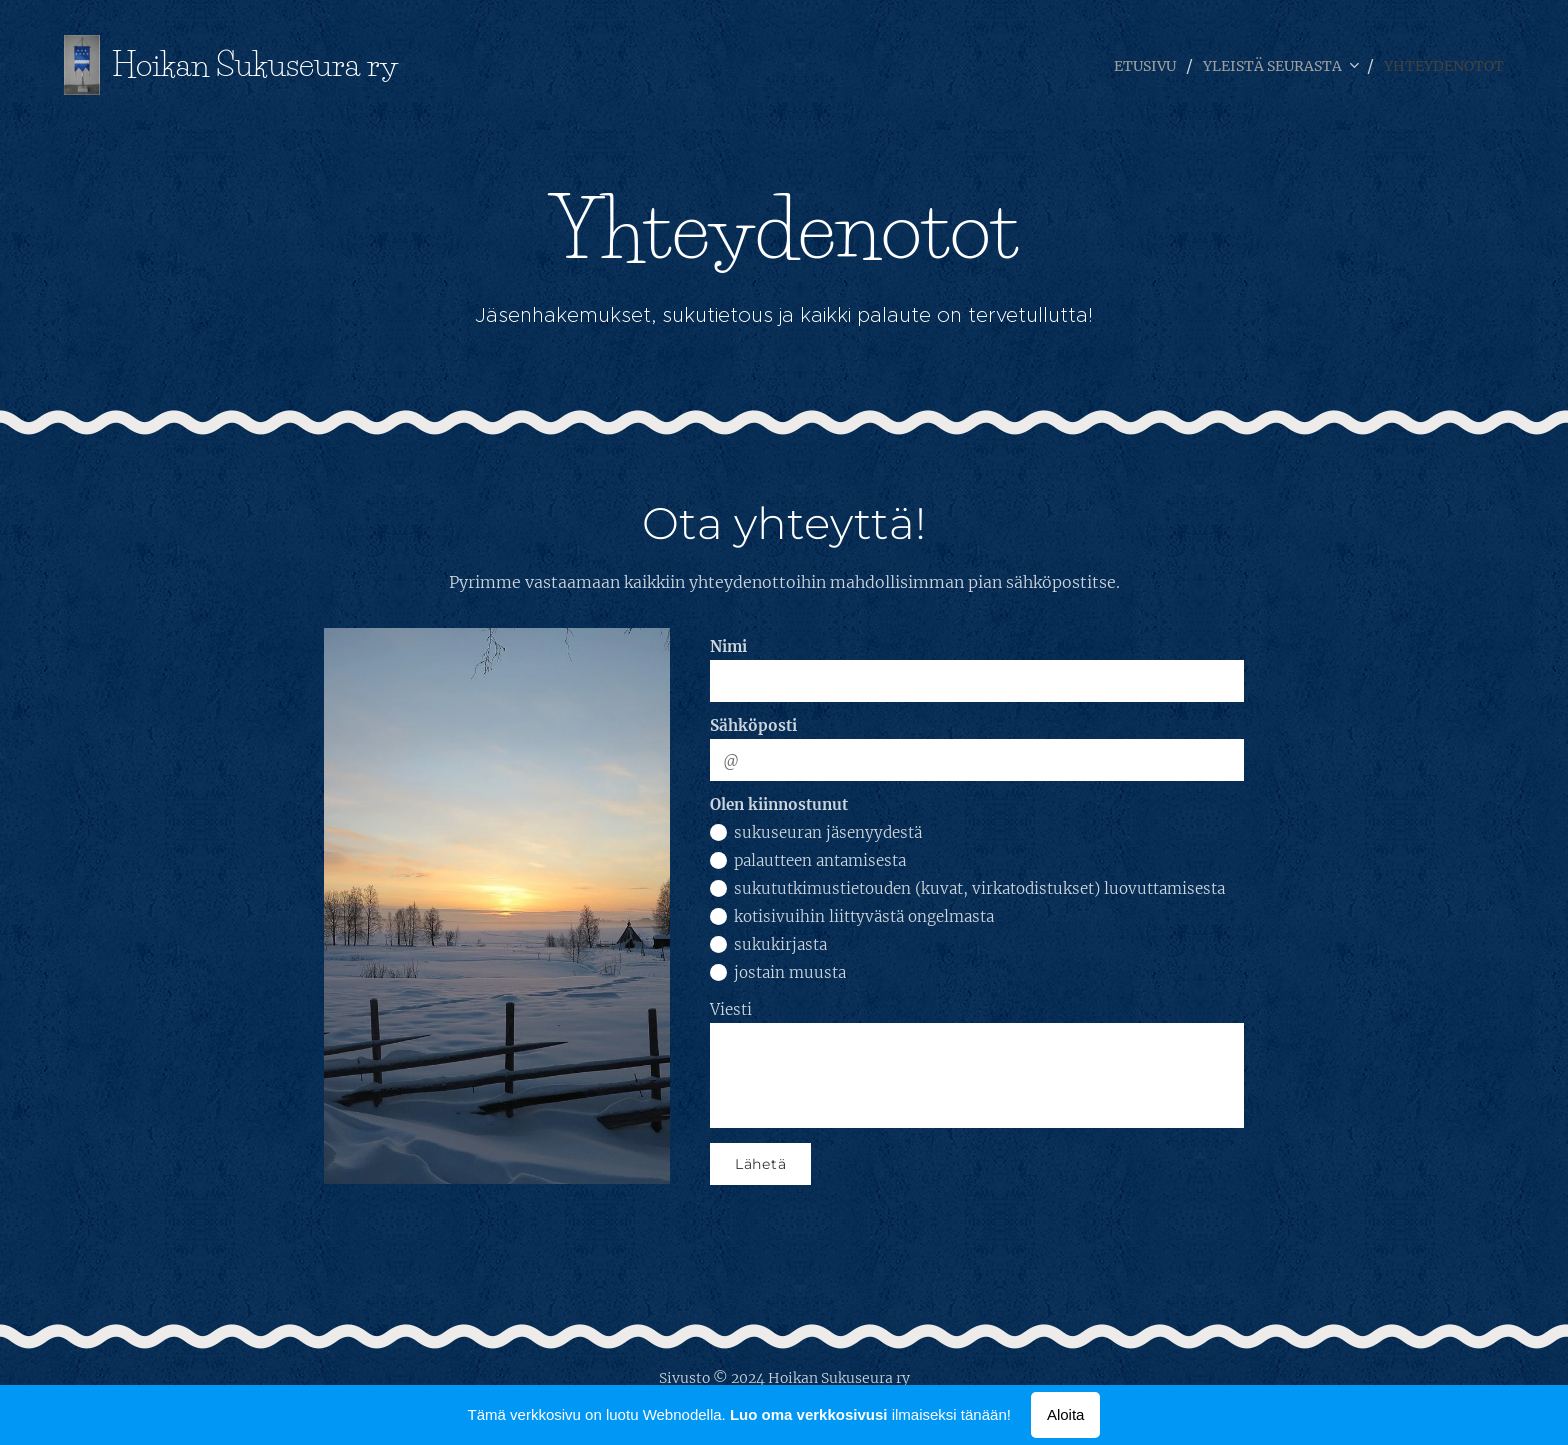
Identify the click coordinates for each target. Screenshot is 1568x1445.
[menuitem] (1112, 65)
